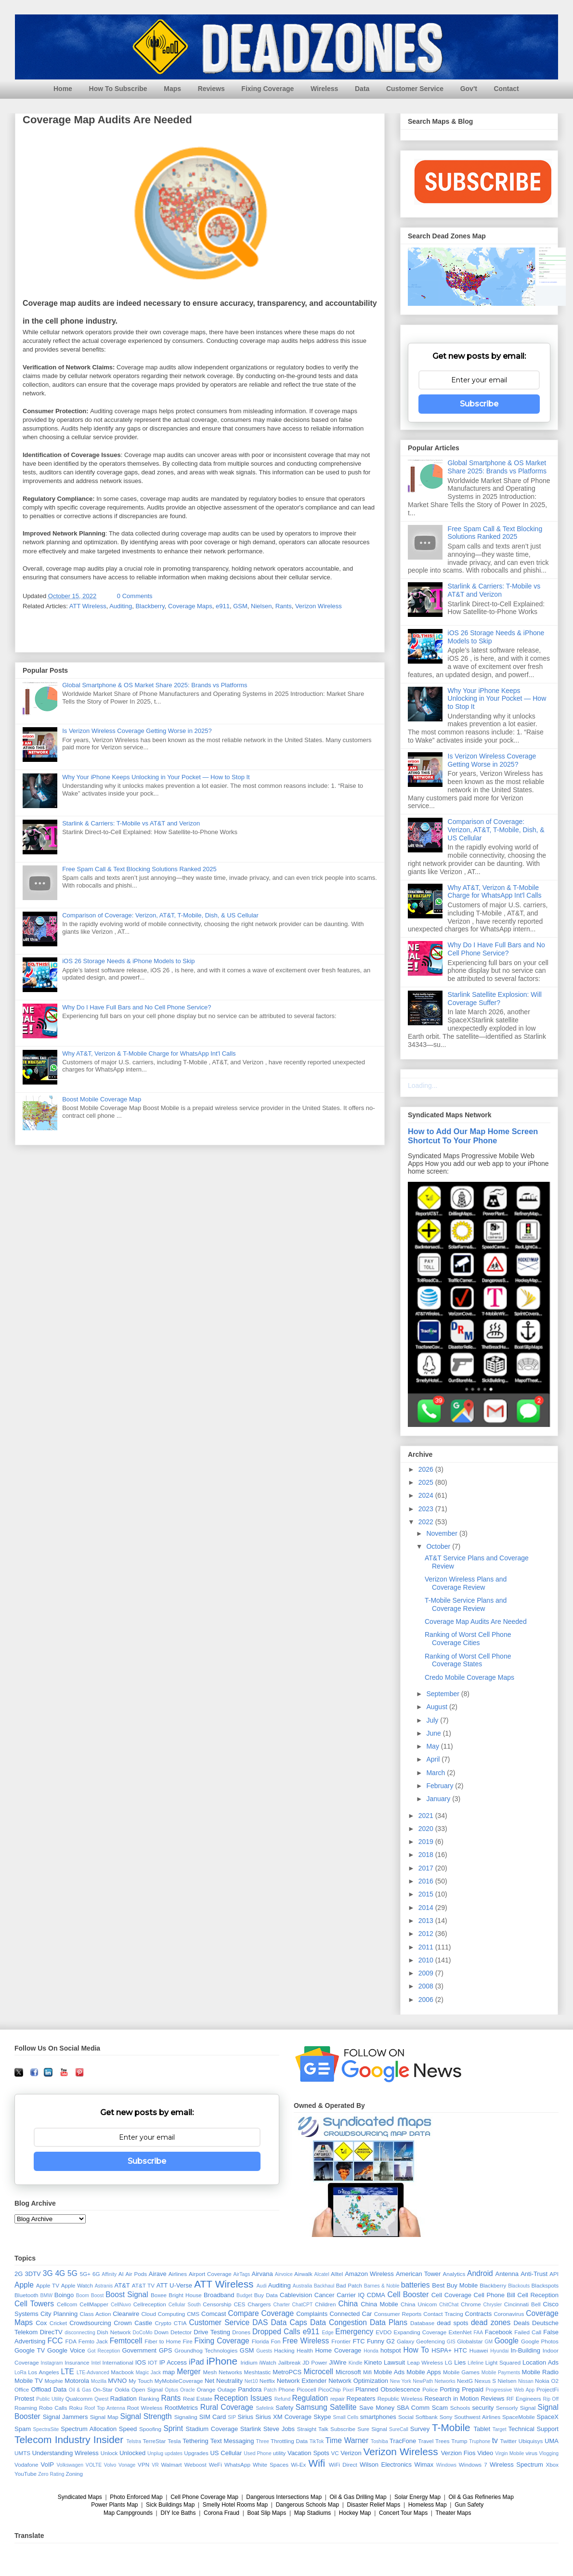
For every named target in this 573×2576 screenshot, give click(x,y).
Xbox (552, 2464)
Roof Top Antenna (104, 2408)
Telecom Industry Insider (68, 2439)
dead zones (490, 2322)
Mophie (53, 2381)
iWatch (267, 2362)
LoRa (20, 2372)
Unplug (155, 2453)
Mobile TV (28, 2380)
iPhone (221, 2361)
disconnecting (80, 2332)
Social (406, 2417)
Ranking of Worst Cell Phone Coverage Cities (468, 1639)
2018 (426, 1854)
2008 (426, 1986)
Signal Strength (146, 2416)
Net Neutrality (224, 2380)
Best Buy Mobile (455, 2285)
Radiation (123, 2398)
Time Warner (347, 2440)
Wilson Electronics (386, 2464)
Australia (302, 2285)
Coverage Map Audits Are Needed (476, 1621)
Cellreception (149, 2304)
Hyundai (499, 2351)
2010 (426, 1960)
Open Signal (147, 2389)
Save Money (376, 2407)
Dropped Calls (276, 2332)
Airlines (178, 2274)
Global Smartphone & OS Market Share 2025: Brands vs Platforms (154, 685)
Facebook (498, 2332)
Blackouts (519, 2285)
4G (60, 2273)
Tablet (481, 2428)
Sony (446, 2417)
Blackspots (545, 2285)
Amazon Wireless (369, 2273)
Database (422, 2323)
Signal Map (104, 2417)
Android (480, 2273)
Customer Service (414, 88)
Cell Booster (408, 2294)
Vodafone (26, 2464)
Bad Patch (349, 2285)
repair (337, 2398)
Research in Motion (451, 2398)
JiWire (337, 2362)
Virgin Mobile (509, 2453)
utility (279, 2453)
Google (507, 2341)
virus (531, 2453)
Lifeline (475, 2363)
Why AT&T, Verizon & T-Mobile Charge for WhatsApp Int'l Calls (148, 1053)
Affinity (109, 2274)
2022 (426, 1522)
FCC (55, 2341)
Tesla (174, 2441)
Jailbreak (289, 2362)
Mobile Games (461, 2372)
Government (139, 2350)
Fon (275, 2341)
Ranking (149, 2398)
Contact (506, 88)
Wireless (324, 88)
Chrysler (492, 2304)
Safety (284, 2407)
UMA (552, 2441)
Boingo (64, 2295)
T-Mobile (451, 2427)
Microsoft (348, 2372)
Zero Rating (51, 2474)
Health (305, 2350)
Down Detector (173, 2332)
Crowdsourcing (90, 2323)
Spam (22, 2428)
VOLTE (94, 2465)
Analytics (454, 2274)
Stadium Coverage (211, 2428)
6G (96, 2274)
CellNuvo (121, 2304)
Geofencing (430, 2341)
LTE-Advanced (93, 2372)
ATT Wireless (87, 606)
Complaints (311, 2313)
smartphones (378, 2416)
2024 (426, 1495)
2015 (426, 1894)
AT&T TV (143, 2285)
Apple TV (47, 2285)
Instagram (52, 2363)
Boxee (159, 2295)
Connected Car (350, 2313)
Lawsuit (394, 2362)
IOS (140, 2362)
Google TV (29, 2350)
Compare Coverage (261, 2313)
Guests (264, 2351)
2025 (426, 1482)
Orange (205, 2389)
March (436, 1773)
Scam (440, 2407)
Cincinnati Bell (522, 2304)
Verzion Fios (458, 2453)
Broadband (219, 2295)
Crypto (163, 2323)
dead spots (452, 2323)
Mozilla (98, 2381)
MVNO (117, 2380)
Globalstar (469, 2341)
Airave (158, 2273)
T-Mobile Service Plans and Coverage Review (466, 1604)
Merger (188, 2371)
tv (495, 2440)
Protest (24, 2398)
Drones (241, 2332)
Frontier (341, 2341)
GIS (451, 2341)
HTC (460, 2350)
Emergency (354, 2332)
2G (18, 2273)
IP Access (173, 2362)
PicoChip (329, 2389)
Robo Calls (53, 2408)
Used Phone (257, 2453)
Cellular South (185, 2304)
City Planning (59, 2313)
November (442, 1533)
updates (173, 2453)
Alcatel (321, 2274)
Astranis (104, 2285)
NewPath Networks (434, 2381)
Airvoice (284, 2274)
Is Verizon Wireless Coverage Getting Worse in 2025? (136, 730)
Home (62, 88)
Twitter (508, 2441)
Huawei (478, 2350)
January (439, 1799)
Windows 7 (473, 2464)
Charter (281, 2304)
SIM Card (212, 2416)
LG (449, 2362)
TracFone (403, 2441)
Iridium (249, 2362)
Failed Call (527, 2332)
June (434, 1733)
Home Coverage (338, 2350)
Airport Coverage (210, 2274)
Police (430, 2389)
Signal (528, 2408)
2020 (426, 1828)
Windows (446, 2465)
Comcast (213, 2313)
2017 (426, 1868)
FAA (478, 2332)
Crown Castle (133, 2323)
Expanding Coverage (419, 2332)
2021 (426, 1815)
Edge (327, 2332)
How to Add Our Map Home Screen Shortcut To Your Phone (473, 1136)
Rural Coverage (226, 2407)
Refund (282, 2399)
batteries (415, 2285)
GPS (165, 2350)
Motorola (77, 2380)
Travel (425, 2441)
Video (485, 2453)
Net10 (251, 2381)
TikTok (317, 2441)
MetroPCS (287, 2372)
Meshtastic (257, 2372)
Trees (442, 2441)
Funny (375, 2341)
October (439, 1546)
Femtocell (126, 2341)
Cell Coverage (451, 2295)
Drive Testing (212, 2332)
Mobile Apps (423, 2372)
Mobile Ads (389, 2372)
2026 (426, 1469)
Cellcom (67, 2304)
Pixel (348, 2390)
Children (325, 2304)
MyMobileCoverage (179, 2381)
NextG (465, 2381)
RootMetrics (181, 2407)
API (554, 2274)
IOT (152, 2362)
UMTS (22, 2453)
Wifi (317, 2463)
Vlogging (549, 2453)
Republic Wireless (400, 2398)
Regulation (310, 2398)
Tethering (195, 2441)
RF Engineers (524, 2398)
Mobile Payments (501, 2372)
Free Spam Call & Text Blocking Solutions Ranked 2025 (139, 869)
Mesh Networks (222, 2372)
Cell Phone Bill (494, 2295)
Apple (24, 2285)
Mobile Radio (540, 2372)
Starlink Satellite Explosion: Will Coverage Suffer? (495, 999)
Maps (172, 88)
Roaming (25, 2408)
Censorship (217, 2304)
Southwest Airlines (477, 2417)
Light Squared (503, 2362)
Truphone (479, 2441)
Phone (286, 2389)
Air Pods (136, 2274)
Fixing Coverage (267, 88)
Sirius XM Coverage (283, 2416)
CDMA (376, 2295)
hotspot (390, 2350)
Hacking (284, 2350)
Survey (420, 2428)
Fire (188, 2341)
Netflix (267, 2381)
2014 (426, 1907)
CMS (193, 2314)
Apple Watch (77, 2285)
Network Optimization (358, 2380)
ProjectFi (547, 2389)
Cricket (58, 2323)
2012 (426, 1933)
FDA (71, 2341)
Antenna (507, 2273)
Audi (262, 2285)
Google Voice (66, 2350)
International (118, 2362)
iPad (196, 2362)
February (440, 1786)
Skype (322, 2416)
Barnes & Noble (382, 2285)
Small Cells (346, 2417)
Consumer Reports (398, 2314)
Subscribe (479, 403)
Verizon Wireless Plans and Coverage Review (466, 1583)
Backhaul (324, 2285)
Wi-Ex (298, 2464)
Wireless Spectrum (516, 2464)
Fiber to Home (162, 2341)
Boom (82, 2295)
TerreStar (154, 2441)
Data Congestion (338, 2322)
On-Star (103, 2389)
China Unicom (419, 2304)
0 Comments (135, 596)
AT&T (122, 2285)
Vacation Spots (308, 2453)
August (437, 1707)
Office (21, 2389)
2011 (426, 1947)
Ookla (122, 2389)
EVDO (383, 2332)
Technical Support (533, 2428)
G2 (390, 2341)
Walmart (171, 2464)
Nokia (542, 2381)
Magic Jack (148, 2372)
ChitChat (448, 2304)
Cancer (324, 2295)
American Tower (418, 2273)
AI (121, 2274)
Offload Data (49, 2389)
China (348, 2304)
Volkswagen (70, 2465)
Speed (128, 2428)
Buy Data (266, 2295)
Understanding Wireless (65, 2453)
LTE (67, 2371)
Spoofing (150, 2429)
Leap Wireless (425, 2362)
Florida (260, 2341)
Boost (97, 2295)
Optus (171, 2390)
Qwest (101, 2399)
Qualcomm (79, 2398)
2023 (426, 1509)
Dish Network (113, 2332)
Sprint (173, 2428)
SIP (232, 2417)
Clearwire (126, 2313)
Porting (449, 2389)
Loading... (423, 1085)
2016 (426, 1881)
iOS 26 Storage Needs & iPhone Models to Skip (128, 961)
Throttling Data (289, 2441)
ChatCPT (302, 2304)
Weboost (195, 2464)
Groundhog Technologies (205, 2350)
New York (400, 2381)
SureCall (398, 2429)
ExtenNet (459, 2332)
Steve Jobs (279, 2428)
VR (155, 2465)
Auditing (120, 606)
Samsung (311, 2407)
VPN (143, 2464)
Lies (460, 2362)
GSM (240, 606)
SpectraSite (46, 2429)
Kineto (373, 2362)
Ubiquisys (531, 2441)
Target (500, 2429)
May (433, 1746)
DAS (260, 2322)
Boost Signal (126, 2294)
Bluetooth (26, 2295)
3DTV (32, 2273)
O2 (555, 2381)
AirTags (241, 2274)
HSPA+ (441, 2350)
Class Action (95, 2314)
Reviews (211, 88)
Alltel (337, 2274)
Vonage (126, 2465)
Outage (227, 2389)
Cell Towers (34, 2304)
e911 (223, 606)
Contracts (478, 2313)
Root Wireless (145, 2408)
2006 (426, 1999)
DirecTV (51, 2332)
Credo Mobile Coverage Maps (469, 1677)
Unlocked (132, 2453)
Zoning (74, 2474)
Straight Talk (312, 2429)
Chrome (471, 2304)
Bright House (185, 2295)
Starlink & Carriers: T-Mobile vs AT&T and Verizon (131, 823)
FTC (358, 2341)
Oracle (187, 2390)
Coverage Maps (190, 606)
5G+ (85, 2274)
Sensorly (507, 2408)
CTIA (180, 2323)
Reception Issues (243, 2398)
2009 (426, 1973)
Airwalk (303, 2274)
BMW (46, 2295)
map (169, 2372)
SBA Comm (413, 2407)
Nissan (526, 2381)
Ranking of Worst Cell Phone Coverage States (468, 1660)
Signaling (185, 2417)
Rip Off (551, 2399)
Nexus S (485, 2381)
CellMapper (93, 2304)
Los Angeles (43, 2372)
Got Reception (104, 2351)
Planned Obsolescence (387, 2389)
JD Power (314, 2362)
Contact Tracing (443, 2314)
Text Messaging (232, 2441)
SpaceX (548, 2416)
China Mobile (379, 2304)
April (434, 1759)
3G (48, 2273)
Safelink (264, 2408)
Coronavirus (509, 2314)
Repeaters (361, 2398)
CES (239, 2304)
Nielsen (261, 606)
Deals (521, 2323)
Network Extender (302, 2380)
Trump (459, 2441)
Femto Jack (93, 2341)
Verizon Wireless (318, 606)
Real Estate (197, 2398)
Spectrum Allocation (89, 2428)
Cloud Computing (163, 2314)
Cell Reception (538, 2295)
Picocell (306, 2389)
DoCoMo (143, 2332)
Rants (283, 606)
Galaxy (405, 2341)
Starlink (250, 2428)
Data (362, 88)
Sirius (246, 2416)
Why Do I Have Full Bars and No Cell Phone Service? (136, 1007)
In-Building (525, 2350)
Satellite (343, 2407)
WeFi (215, 2464)
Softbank (427, 2417)
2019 (426, 1841)
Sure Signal (372, 2429)
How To (416, 2350)
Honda (371, 2351)
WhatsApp (237, 2464)
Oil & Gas (80, 2390)
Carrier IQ (351, 2295)
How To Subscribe (118, 88)
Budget (244, 2295)
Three (262, 2441)
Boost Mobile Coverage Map (101, 1099)
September (443, 1694)
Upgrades (196, 2453)
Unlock (109, 2453)
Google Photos (540, 2341)
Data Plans (388, 2322)
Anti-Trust (534, 2273)
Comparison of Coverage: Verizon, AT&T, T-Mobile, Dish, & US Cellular (160, 915)
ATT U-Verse (174, 2285)
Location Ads (540, 2362)
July (433, 1720)
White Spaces (270, 2464)
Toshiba (379, 2441)
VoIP (47, 2464)
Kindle (356, 2363)
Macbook (122, 2372)
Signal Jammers (65, 2416)
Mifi (367, 2372)
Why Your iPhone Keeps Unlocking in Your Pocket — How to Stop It (156, 777)
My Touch (141, 2381)
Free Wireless (305, 2341)
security (483, 2407)
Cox (41, 2323)
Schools (460, 2408)
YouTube (25, 2474)
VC (335, 2453)
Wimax (424, 2464)
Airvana (262, 2273)
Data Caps (289, 2322)
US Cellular (226, 2453)
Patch (270, 2390)
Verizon (350, 2453)
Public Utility (50, 2399)
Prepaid (472, 2389)
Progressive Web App (510, 2390)
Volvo (110, 2465)
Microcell (318, 2371)
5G (72, 2273)
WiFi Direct (343, 2464)
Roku (75, 2408)
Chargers (259, 2304)
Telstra (134, 2441)
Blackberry (149, 606)
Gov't (468, 88)
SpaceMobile (518, 2417)
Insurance (77, 2362)
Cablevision (296, 2295)
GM (488, 2341)
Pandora (249, 2389)
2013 (426, 1920)
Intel (96, 2363)
